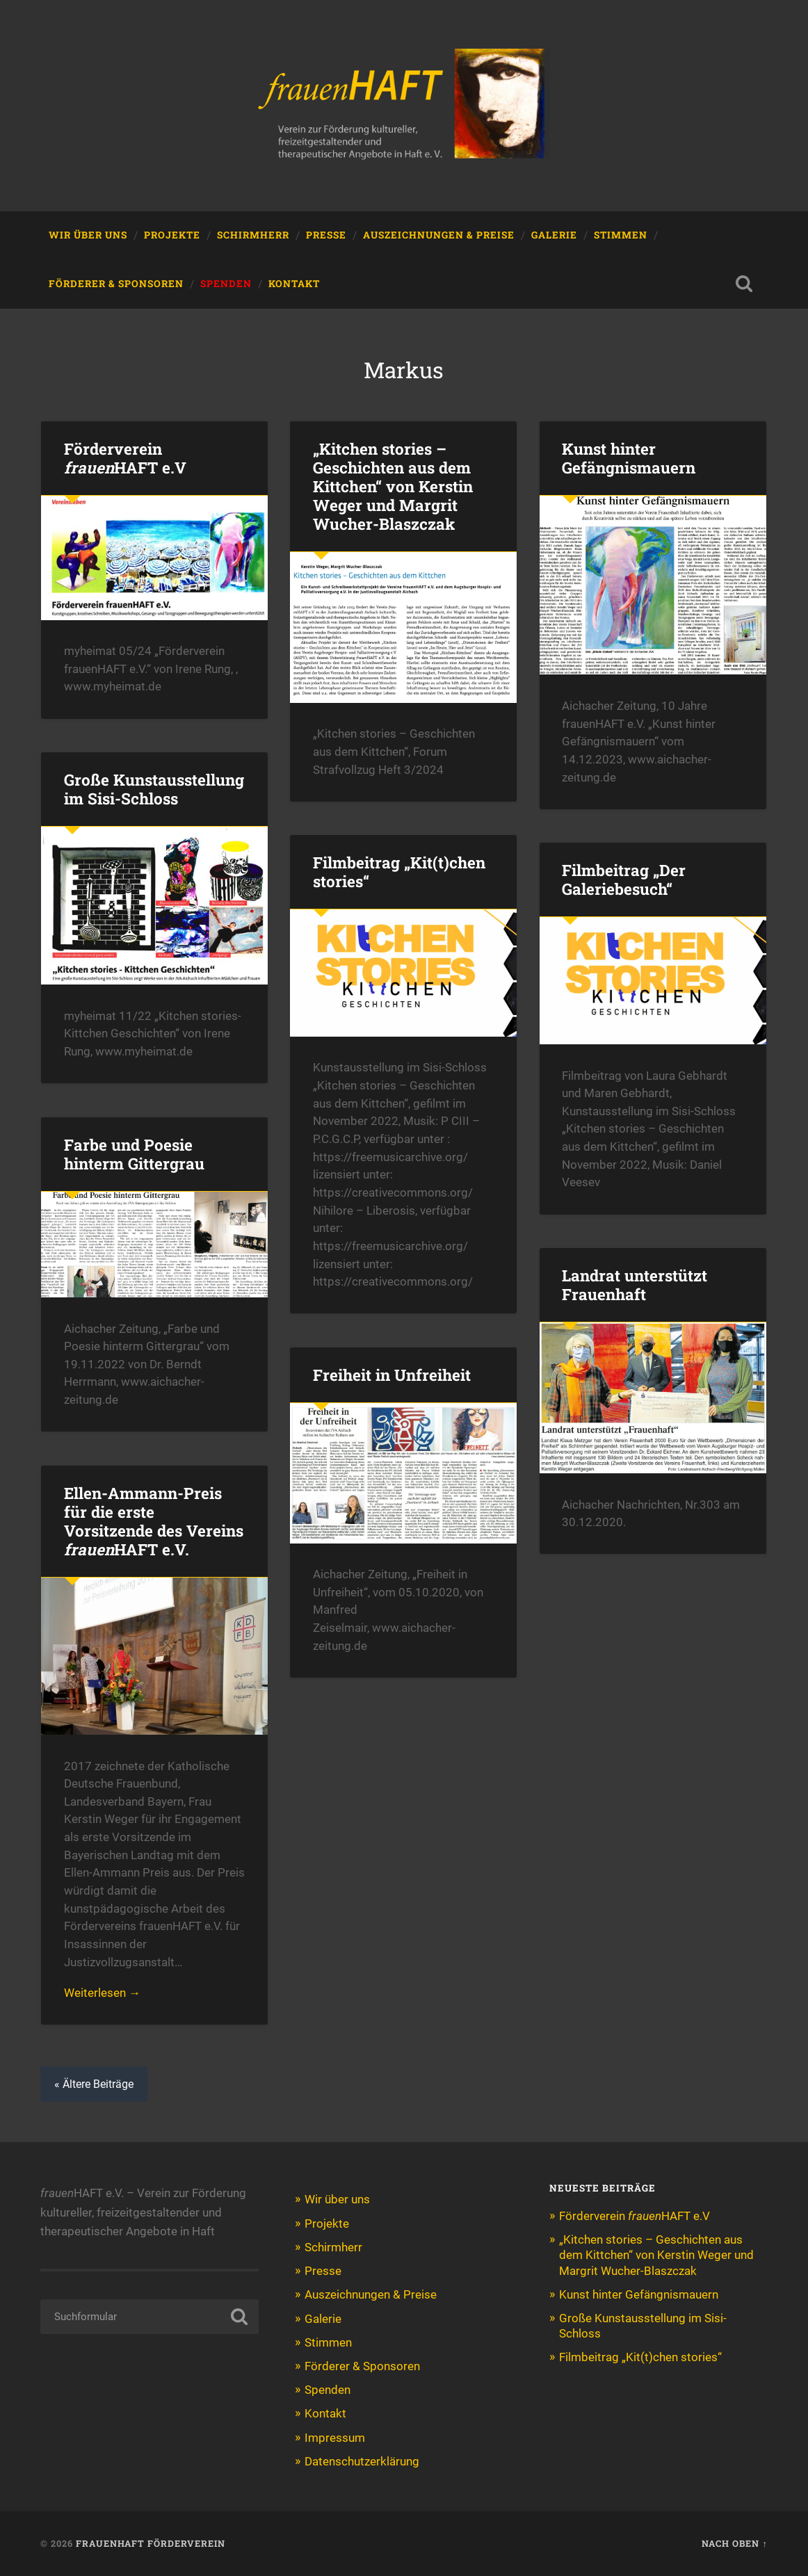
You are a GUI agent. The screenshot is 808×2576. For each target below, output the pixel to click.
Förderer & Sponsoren (116, 283)
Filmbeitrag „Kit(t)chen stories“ (399, 871)
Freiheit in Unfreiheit (392, 1374)
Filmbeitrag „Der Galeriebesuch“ (624, 879)
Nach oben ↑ (734, 2543)
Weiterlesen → (102, 1993)
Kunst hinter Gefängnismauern (628, 458)
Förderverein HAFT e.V (125, 458)
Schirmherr (253, 235)
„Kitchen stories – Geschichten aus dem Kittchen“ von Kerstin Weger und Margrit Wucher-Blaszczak (393, 486)
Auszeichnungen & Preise (439, 235)
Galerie (554, 235)
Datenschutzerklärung (362, 2461)
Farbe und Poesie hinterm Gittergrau (134, 1154)
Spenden (226, 283)
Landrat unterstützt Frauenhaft (634, 1284)
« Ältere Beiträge (94, 2084)
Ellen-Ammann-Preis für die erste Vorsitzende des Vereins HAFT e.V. (153, 1521)
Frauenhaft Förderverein (150, 2543)
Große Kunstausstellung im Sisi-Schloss (154, 789)
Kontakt (294, 283)
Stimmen (620, 235)
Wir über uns (88, 235)
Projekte (172, 235)
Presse (326, 235)
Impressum (335, 2438)
